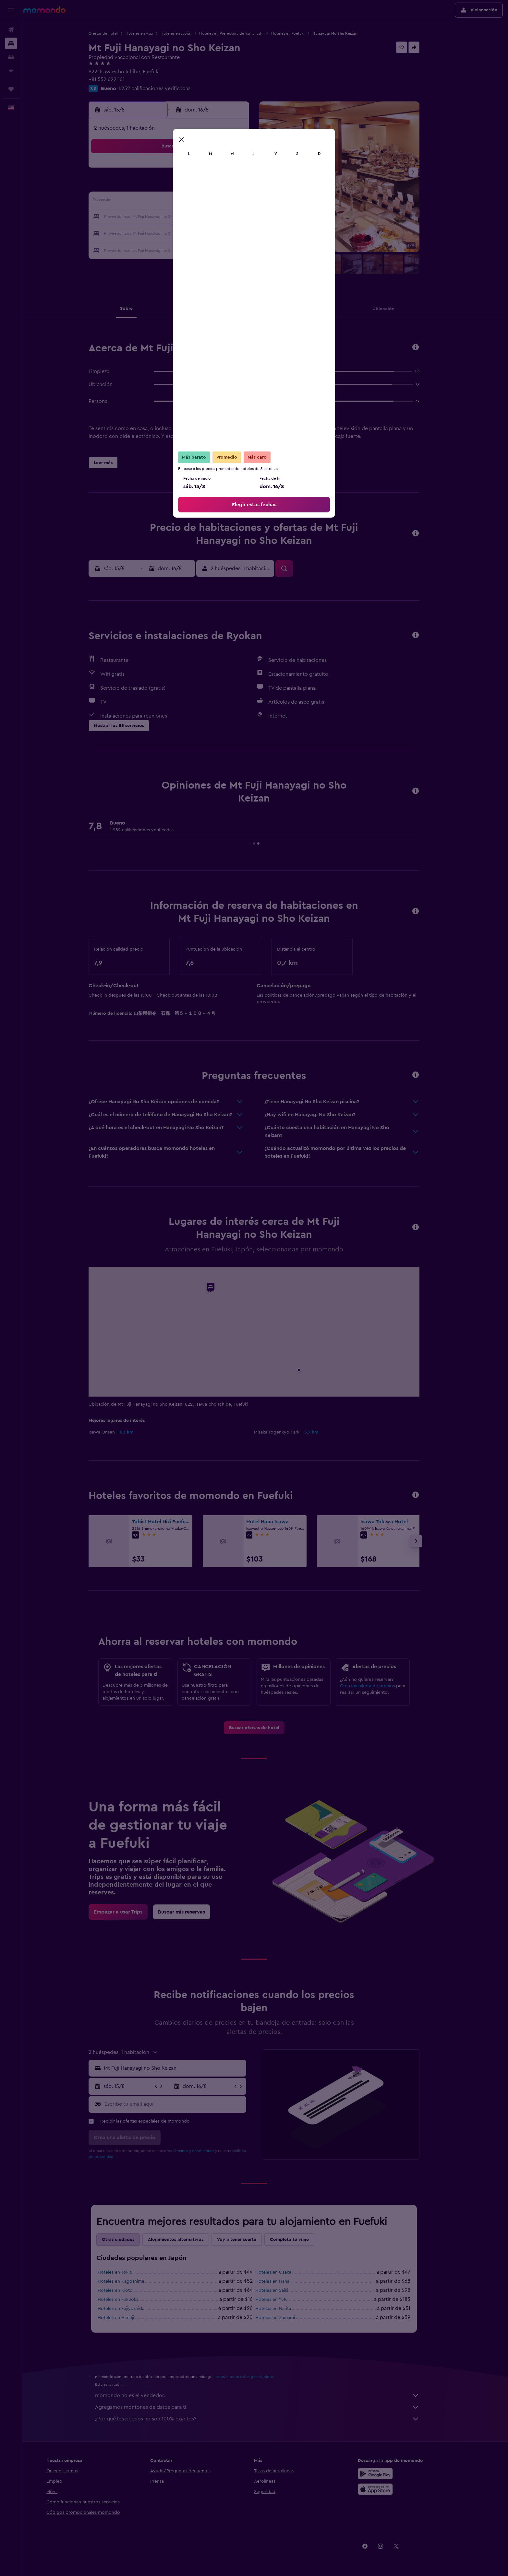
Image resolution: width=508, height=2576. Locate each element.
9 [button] (243, 186)
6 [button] (196, 186)
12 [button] (181, 201)
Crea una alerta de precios (378, 1686)
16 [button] (243, 201)
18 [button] (165, 217)
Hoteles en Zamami (286, 2317)
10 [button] (149, 201)
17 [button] (150, 217)
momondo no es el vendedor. (268, 2395)
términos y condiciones (204, 2151)
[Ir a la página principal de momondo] (44, 9)
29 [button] (228, 232)
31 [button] (150, 248)
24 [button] (150, 232)
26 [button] (181, 232)
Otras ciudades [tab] (129, 2239)
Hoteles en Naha (284, 2281)
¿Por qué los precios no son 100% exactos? (268, 2419)
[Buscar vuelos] (11, 29)
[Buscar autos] (11, 57)
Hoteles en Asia (150, 33)
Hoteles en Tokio (126, 2272)
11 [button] (165, 201)
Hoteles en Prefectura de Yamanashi (243, 33)
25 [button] (165, 232)
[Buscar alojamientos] (11, 43)
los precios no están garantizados (255, 2377)
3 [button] (150, 186)
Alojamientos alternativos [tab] (187, 2239)
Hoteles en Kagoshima (132, 2281)
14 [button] (212, 201)
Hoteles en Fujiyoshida (132, 2308)
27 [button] (197, 232)
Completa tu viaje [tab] (300, 2239)
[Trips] (11, 89)
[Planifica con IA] (11, 70)
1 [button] (228, 170)
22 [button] (228, 217)
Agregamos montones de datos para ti (268, 2407)
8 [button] (227, 186)
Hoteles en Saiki (283, 2290)
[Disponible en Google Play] (397, 2473)
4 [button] (165, 186)
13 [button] (196, 201)
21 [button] (212, 217)
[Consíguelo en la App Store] (397, 2489)
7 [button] (212, 186)
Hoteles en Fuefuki (299, 33)
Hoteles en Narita (284, 2308)
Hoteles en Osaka (285, 2272)
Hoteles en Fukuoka (129, 2299)
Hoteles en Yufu (283, 2299)
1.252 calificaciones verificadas (165, 88)
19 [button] (181, 217)
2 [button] (243, 170)
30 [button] (243, 232)
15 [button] (227, 201)
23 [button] (243, 217)
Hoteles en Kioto (126, 2290)
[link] (265, 1727)
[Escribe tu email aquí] (185, 2104)
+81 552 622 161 (118, 79)
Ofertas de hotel (114, 33)
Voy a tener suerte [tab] (248, 2239)
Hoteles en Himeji (127, 2317)
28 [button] (212, 232)
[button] (11, 10)
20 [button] (197, 217)
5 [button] (181, 186)
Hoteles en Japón (187, 33)
